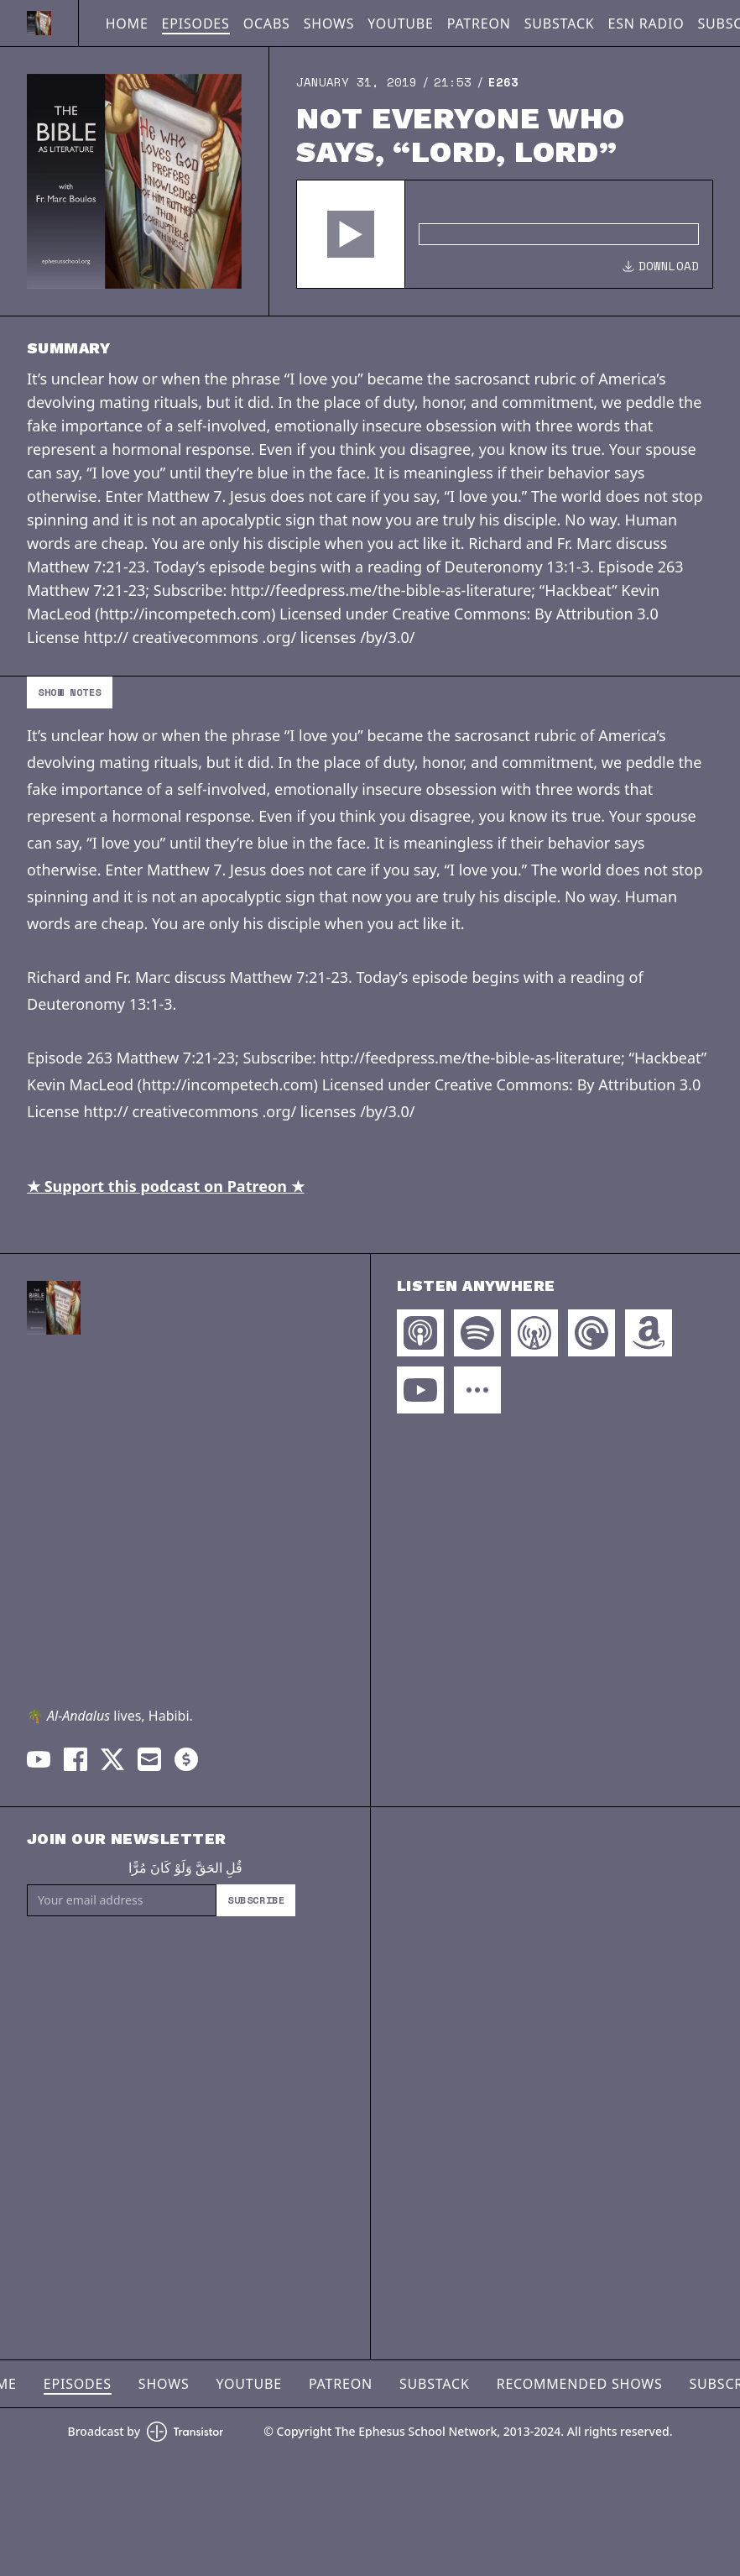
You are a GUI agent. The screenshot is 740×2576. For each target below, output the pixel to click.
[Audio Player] (504, 234)
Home (127, 23)
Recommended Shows (580, 2384)
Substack (559, 23)
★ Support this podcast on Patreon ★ (166, 1186)
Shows (329, 23)
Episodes (196, 23)
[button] (350, 234)
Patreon (479, 23)
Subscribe (255, 1900)
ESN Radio (646, 23)
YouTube (400, 23)
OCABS (266, 23)
